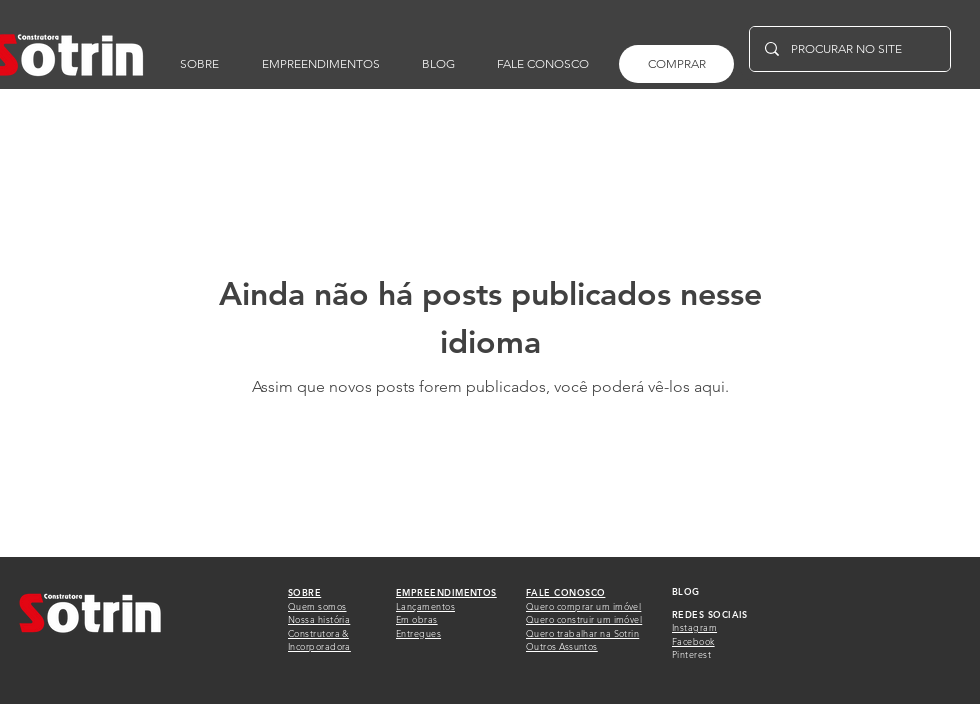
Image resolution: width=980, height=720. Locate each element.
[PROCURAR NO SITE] (849, 49)
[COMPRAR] (676, 64)
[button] (543, 64)
